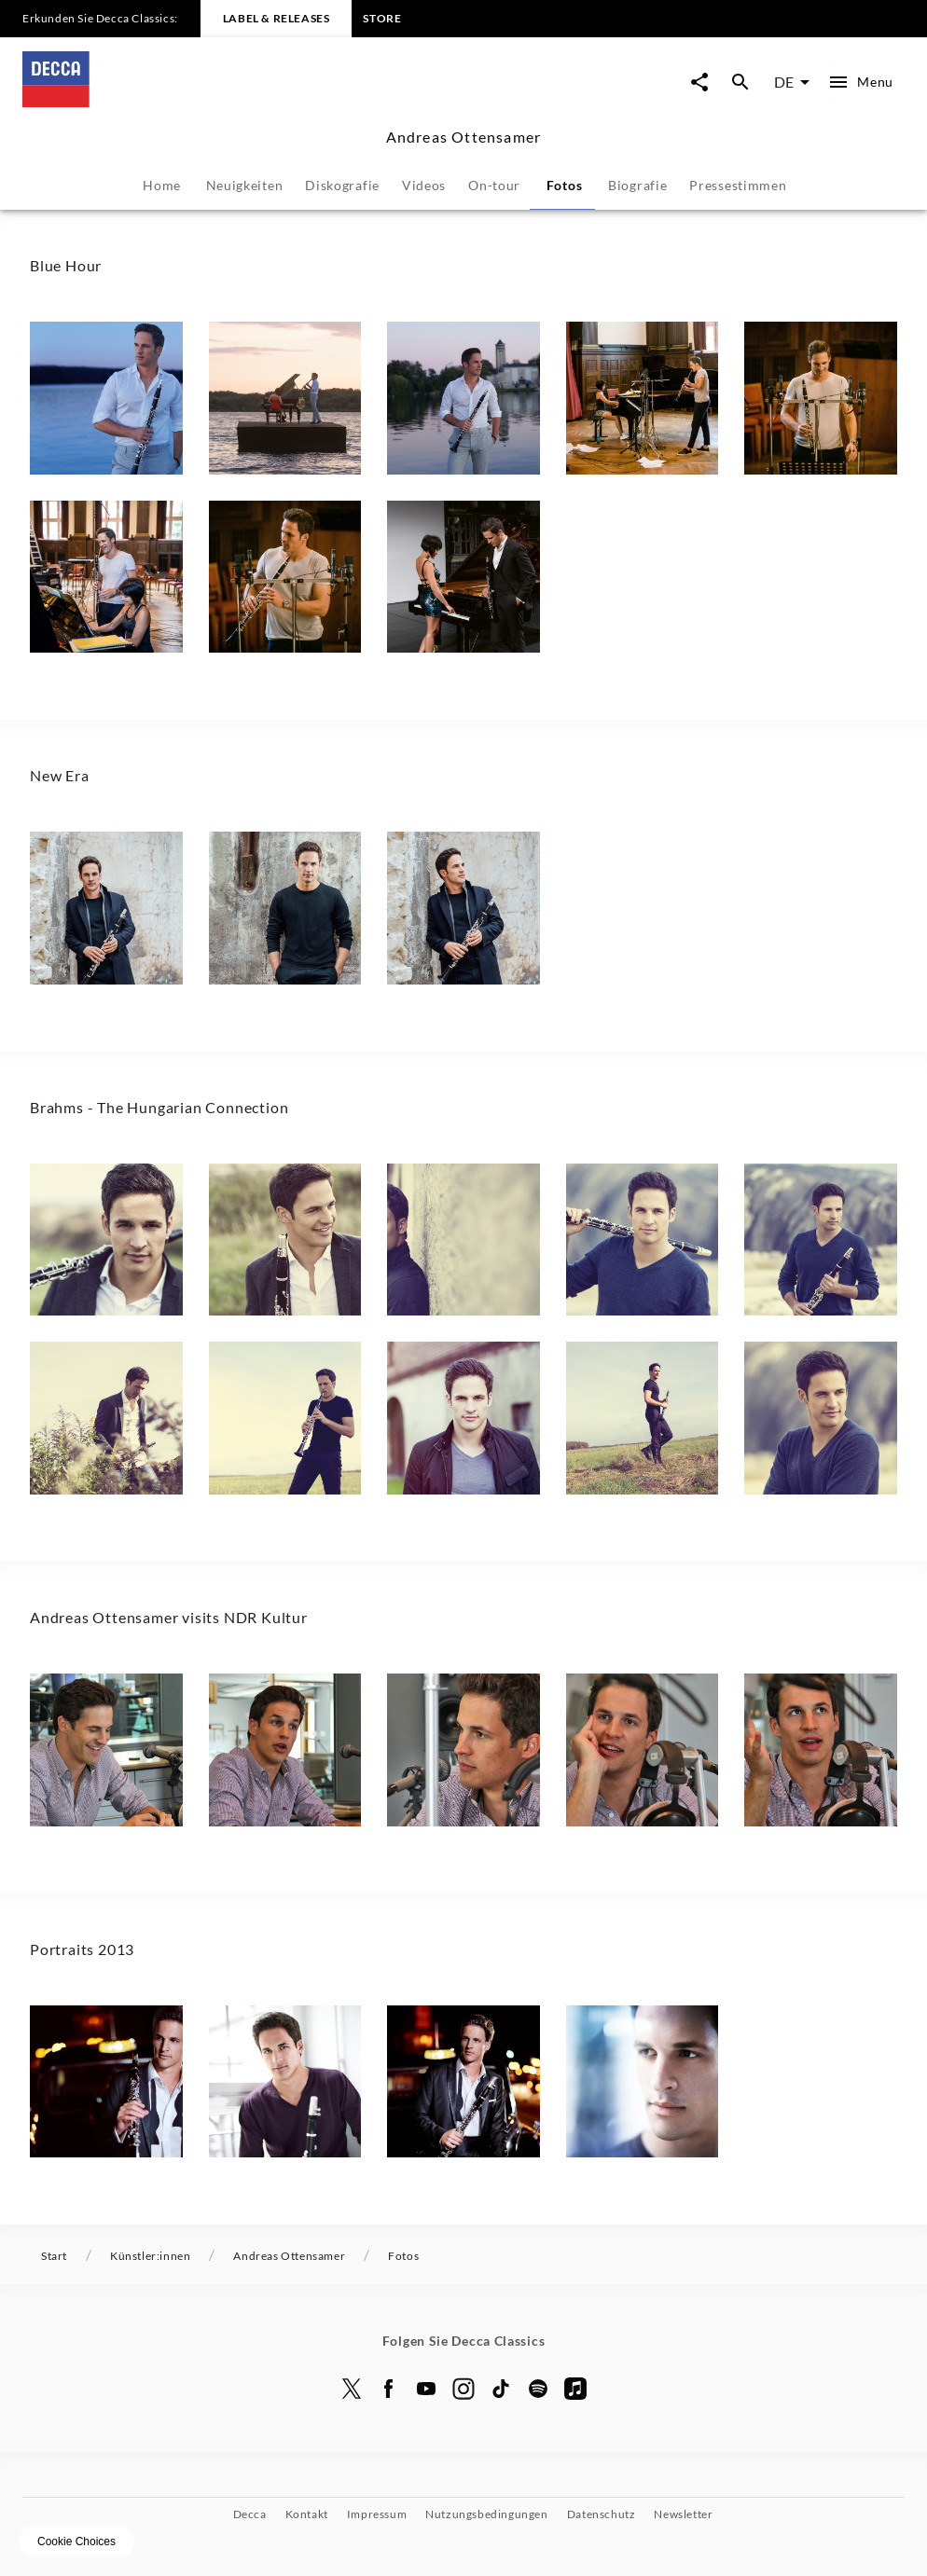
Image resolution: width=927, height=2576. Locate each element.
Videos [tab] (424, 185)
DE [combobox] (784, 81)
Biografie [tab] (637, 185)
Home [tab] (162, 185)
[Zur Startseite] (243, 101)
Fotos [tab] (565, 185)
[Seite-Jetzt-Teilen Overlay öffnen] (699, 82)
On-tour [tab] (494, 185)
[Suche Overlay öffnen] (740, 82)
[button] (106, 398)
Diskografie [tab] (342, 185)
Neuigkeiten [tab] (245, 185)
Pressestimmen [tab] (737, 185)
